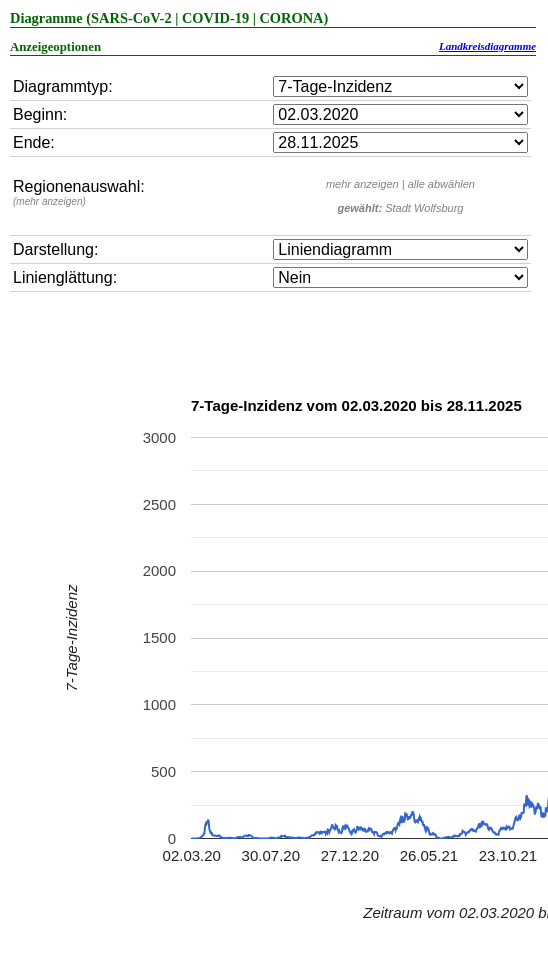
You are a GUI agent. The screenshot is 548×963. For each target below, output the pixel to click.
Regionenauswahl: (79, 192)
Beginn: (40, 114)
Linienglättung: (65, 277)
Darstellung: (55, 249)
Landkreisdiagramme (487, 46)
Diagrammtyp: (63, 86)
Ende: (34, 142)
